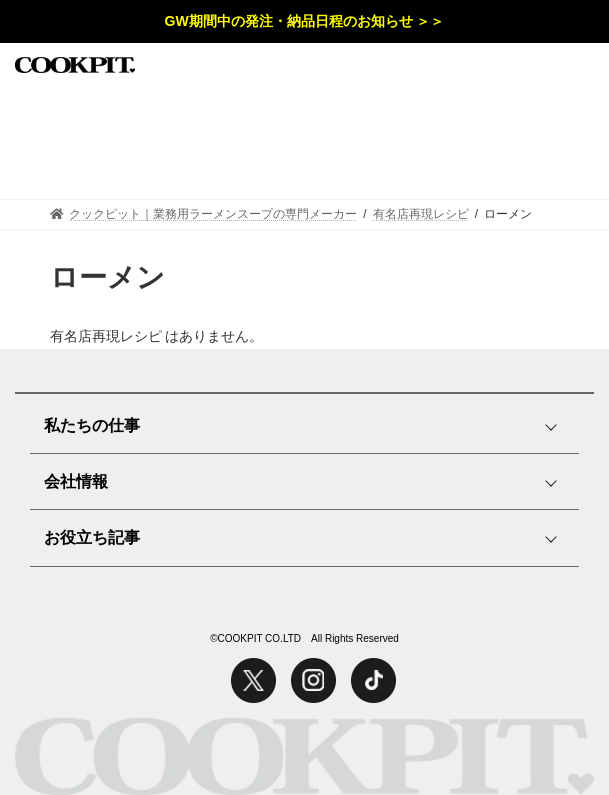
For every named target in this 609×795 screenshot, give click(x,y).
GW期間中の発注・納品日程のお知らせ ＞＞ (305, 21)
